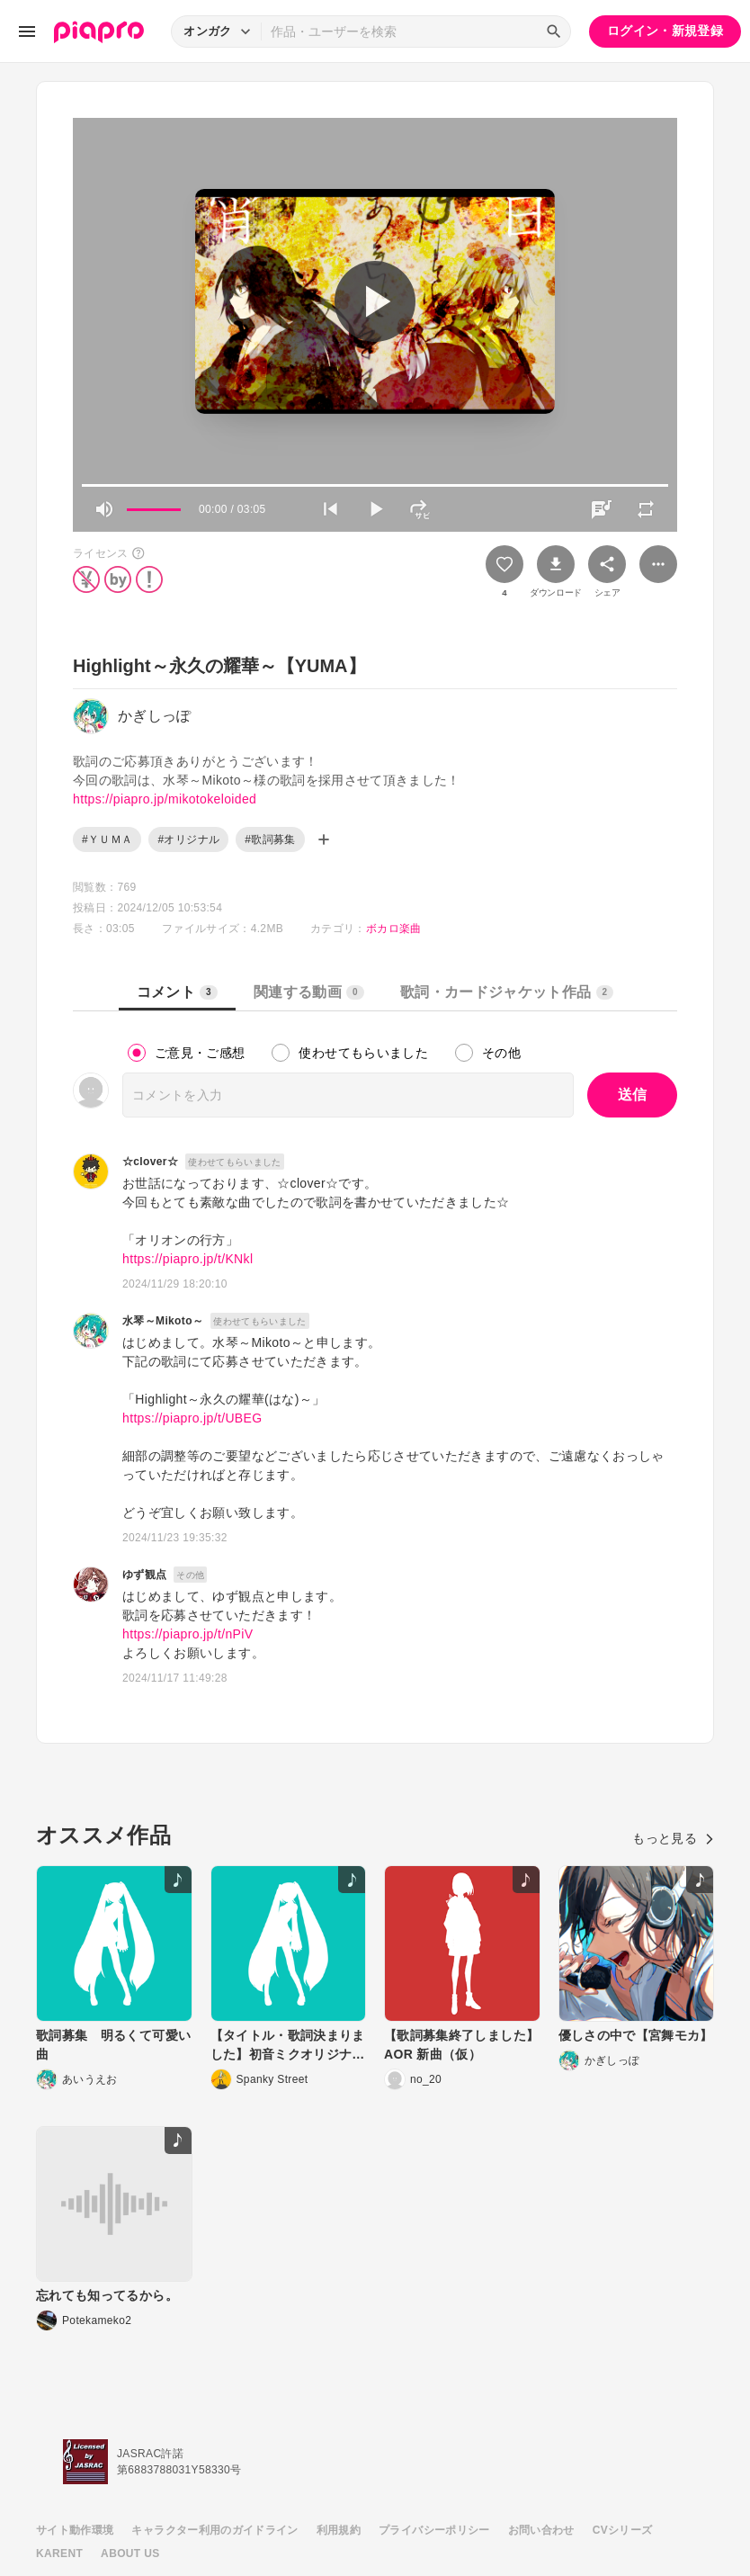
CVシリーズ (623, 2530)
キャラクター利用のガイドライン (214, 2530)
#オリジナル (188, 839)
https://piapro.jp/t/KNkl (187, 1259)
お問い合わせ (541, 2530)
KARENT (59, 2553)
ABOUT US (130, 2553)
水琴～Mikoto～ (162, 1321)
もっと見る (673, 1838)
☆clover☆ (150, 1161)
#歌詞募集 (270, 839)
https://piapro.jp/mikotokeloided (164, 799)
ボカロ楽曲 (394, 928)
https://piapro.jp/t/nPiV (187, 1634)
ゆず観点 (144, 1574)
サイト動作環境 (74, 2530)
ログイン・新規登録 (665, 30)
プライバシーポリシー (434, 2530)
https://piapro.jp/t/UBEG (192, 1418)
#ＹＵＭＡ (107, 839)
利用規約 (339, 2530)
